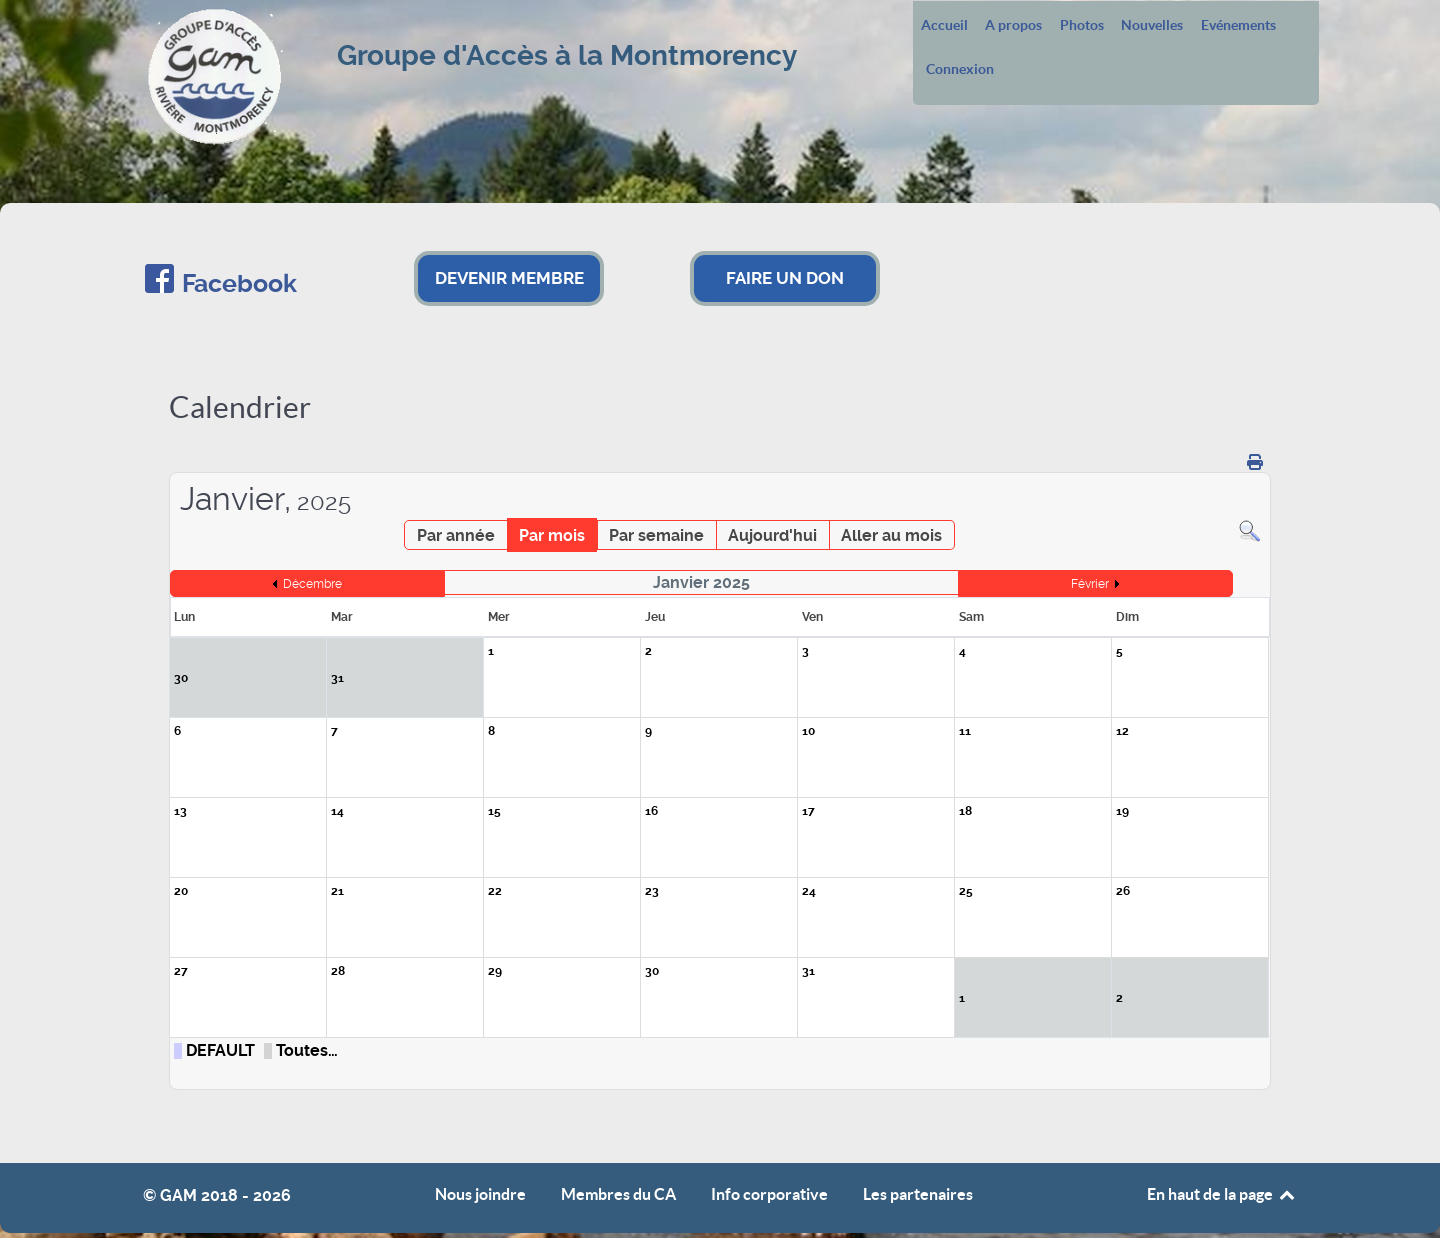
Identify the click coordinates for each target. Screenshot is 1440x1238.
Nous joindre (480, 1194)
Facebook (239, 283)
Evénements (1238, 26)
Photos (1082, 26)
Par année (456, 535)
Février (1090, 584)
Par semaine (656, 535)
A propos (1013, 26)
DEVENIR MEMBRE (509, 278)
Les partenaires (918, 1194)
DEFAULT (220, 1051)
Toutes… (307, 1051)
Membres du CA (618, 1194)
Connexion (960, 70)
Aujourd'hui (772, 535)
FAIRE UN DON (785, 278)
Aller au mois (891, 535)
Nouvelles (1152, 26)
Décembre (312, 584)
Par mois (552, 535)
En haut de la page (1222, 1194)
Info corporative (769, 1194)
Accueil (944, 26)
